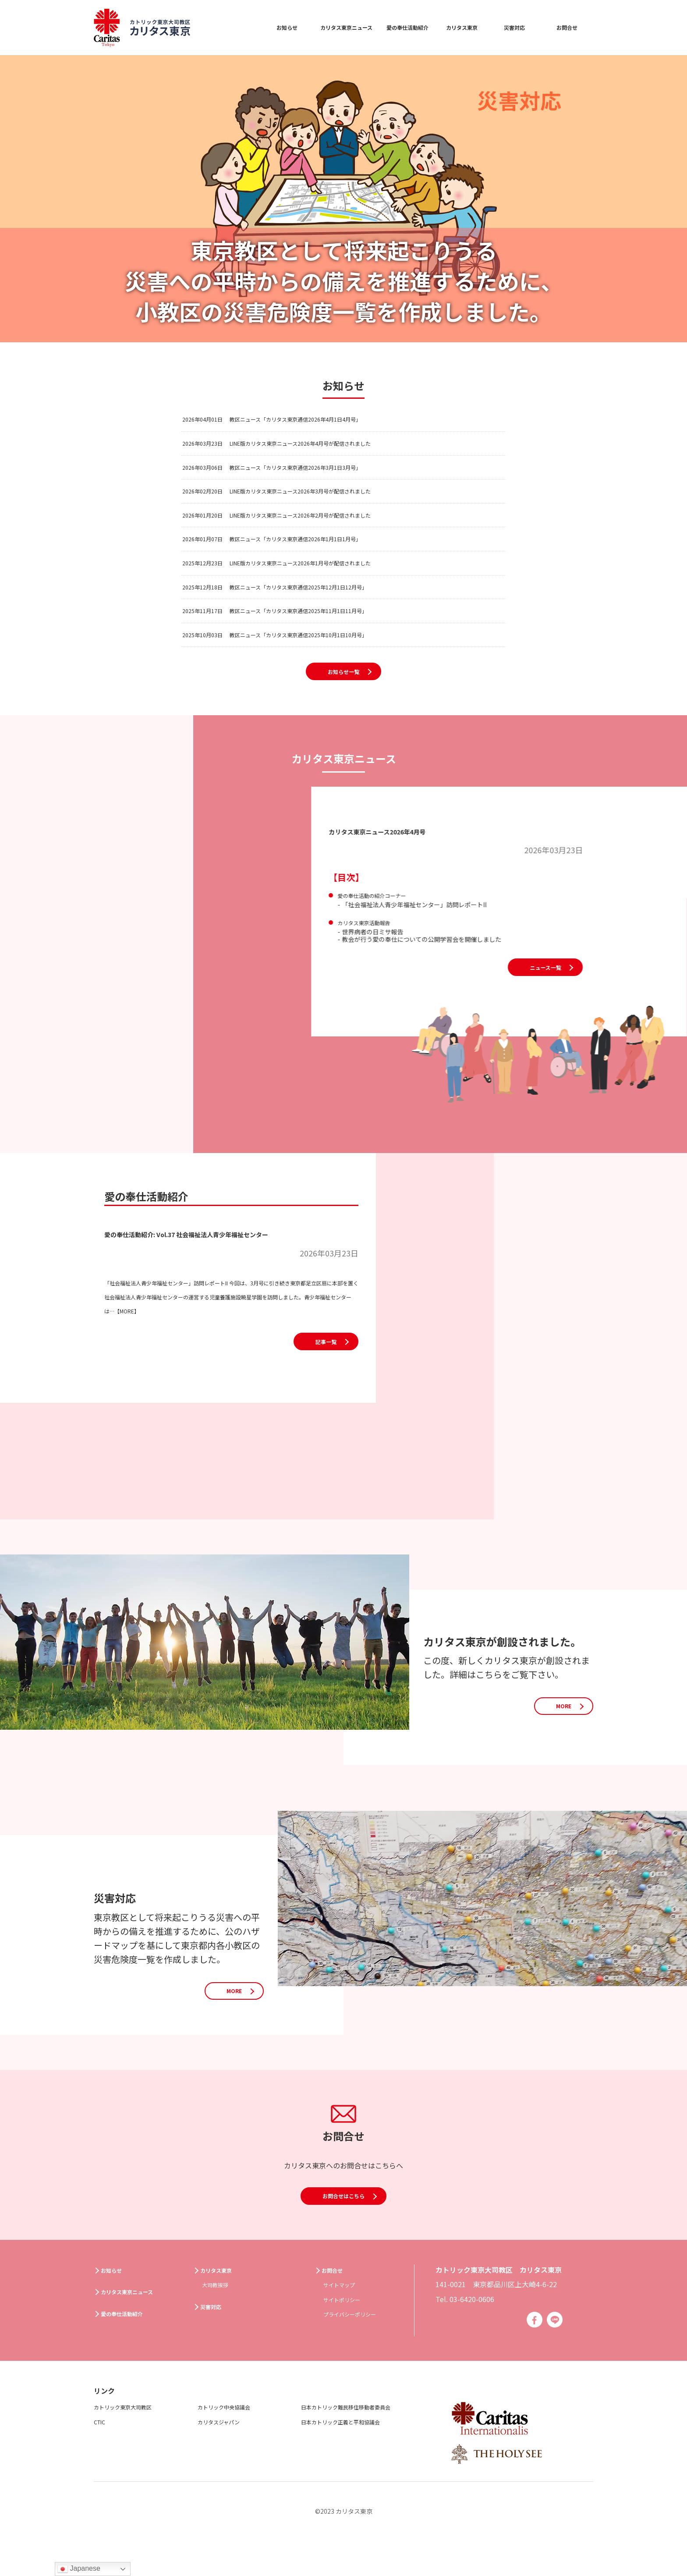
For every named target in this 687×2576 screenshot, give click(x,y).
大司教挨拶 (219, 2317)
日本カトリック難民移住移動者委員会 (360, 2441)
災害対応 (514, 27)
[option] (343, 198)
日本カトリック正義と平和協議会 (353, 2456)
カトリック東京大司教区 (132, 2441)
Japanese (78, 2569)
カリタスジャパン (226, 2456)
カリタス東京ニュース (320, 27)
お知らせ (252, 27)
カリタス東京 (460, 27)
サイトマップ (344, 2317)
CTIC (102, 2456)
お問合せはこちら (343, 2250)
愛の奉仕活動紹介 (397, 27)
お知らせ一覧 (343, 715)
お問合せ (567, 27)
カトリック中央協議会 (233, 2441)
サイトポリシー (347, 2332)
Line (554, 2354)
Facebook (531, 2354)
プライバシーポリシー (358, 2347)
